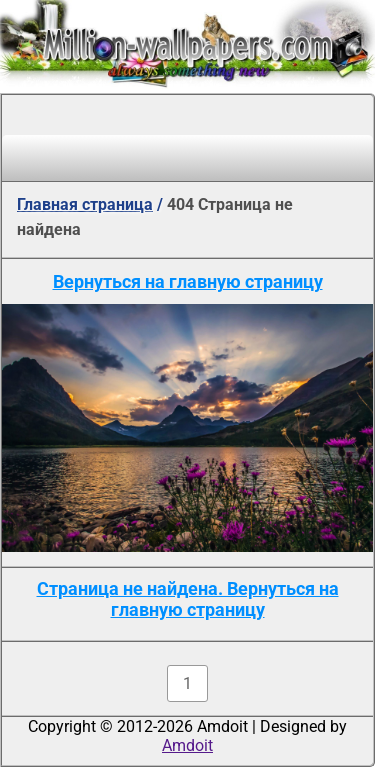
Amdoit (187, 745)
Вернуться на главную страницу (188, 281)
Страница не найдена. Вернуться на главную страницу (188, 599)
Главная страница (85, 204)
